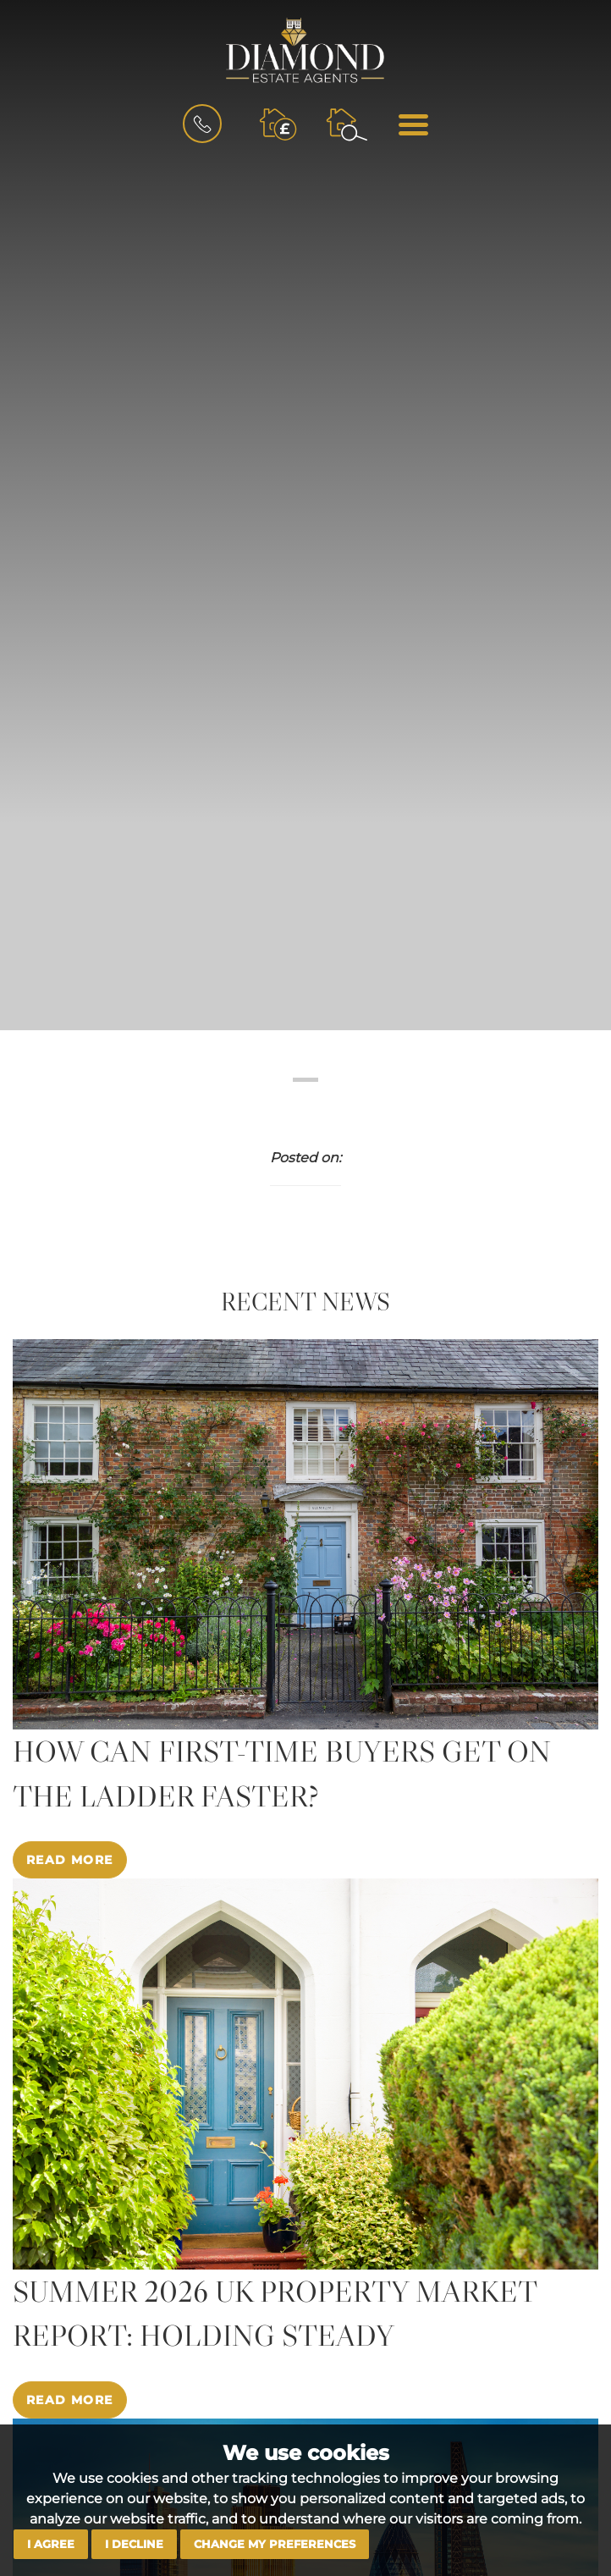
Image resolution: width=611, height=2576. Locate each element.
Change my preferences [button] (274, 2544)
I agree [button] (50, 2544)
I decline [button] (134, 2544)
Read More (69, 1859)
